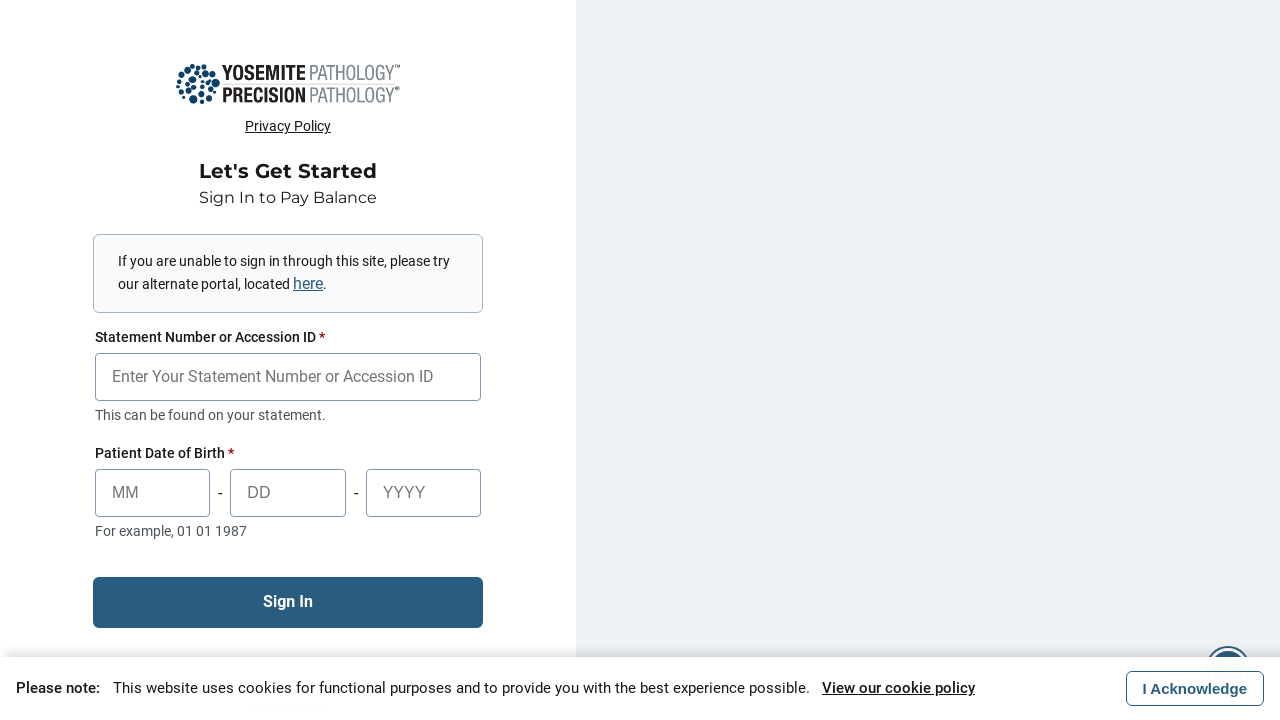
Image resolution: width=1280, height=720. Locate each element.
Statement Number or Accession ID (210, 337)
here (308, 283)
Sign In (288, 601)
